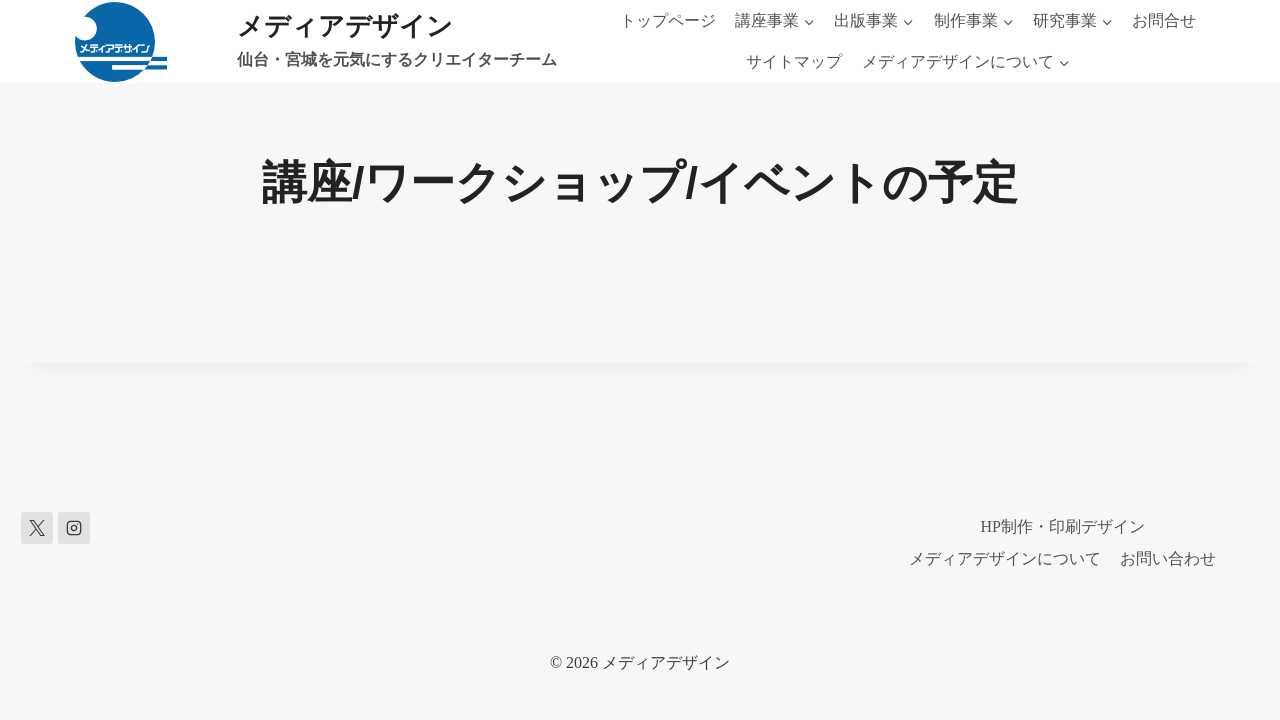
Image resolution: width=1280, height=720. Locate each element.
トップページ (668, 20)
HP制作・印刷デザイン (1063, 526)
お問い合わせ (1168, 558)
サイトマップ (794, 61)
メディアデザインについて (1005, 558)
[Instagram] (74, 528)
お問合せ (1164, 20)
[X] (37, 528)
